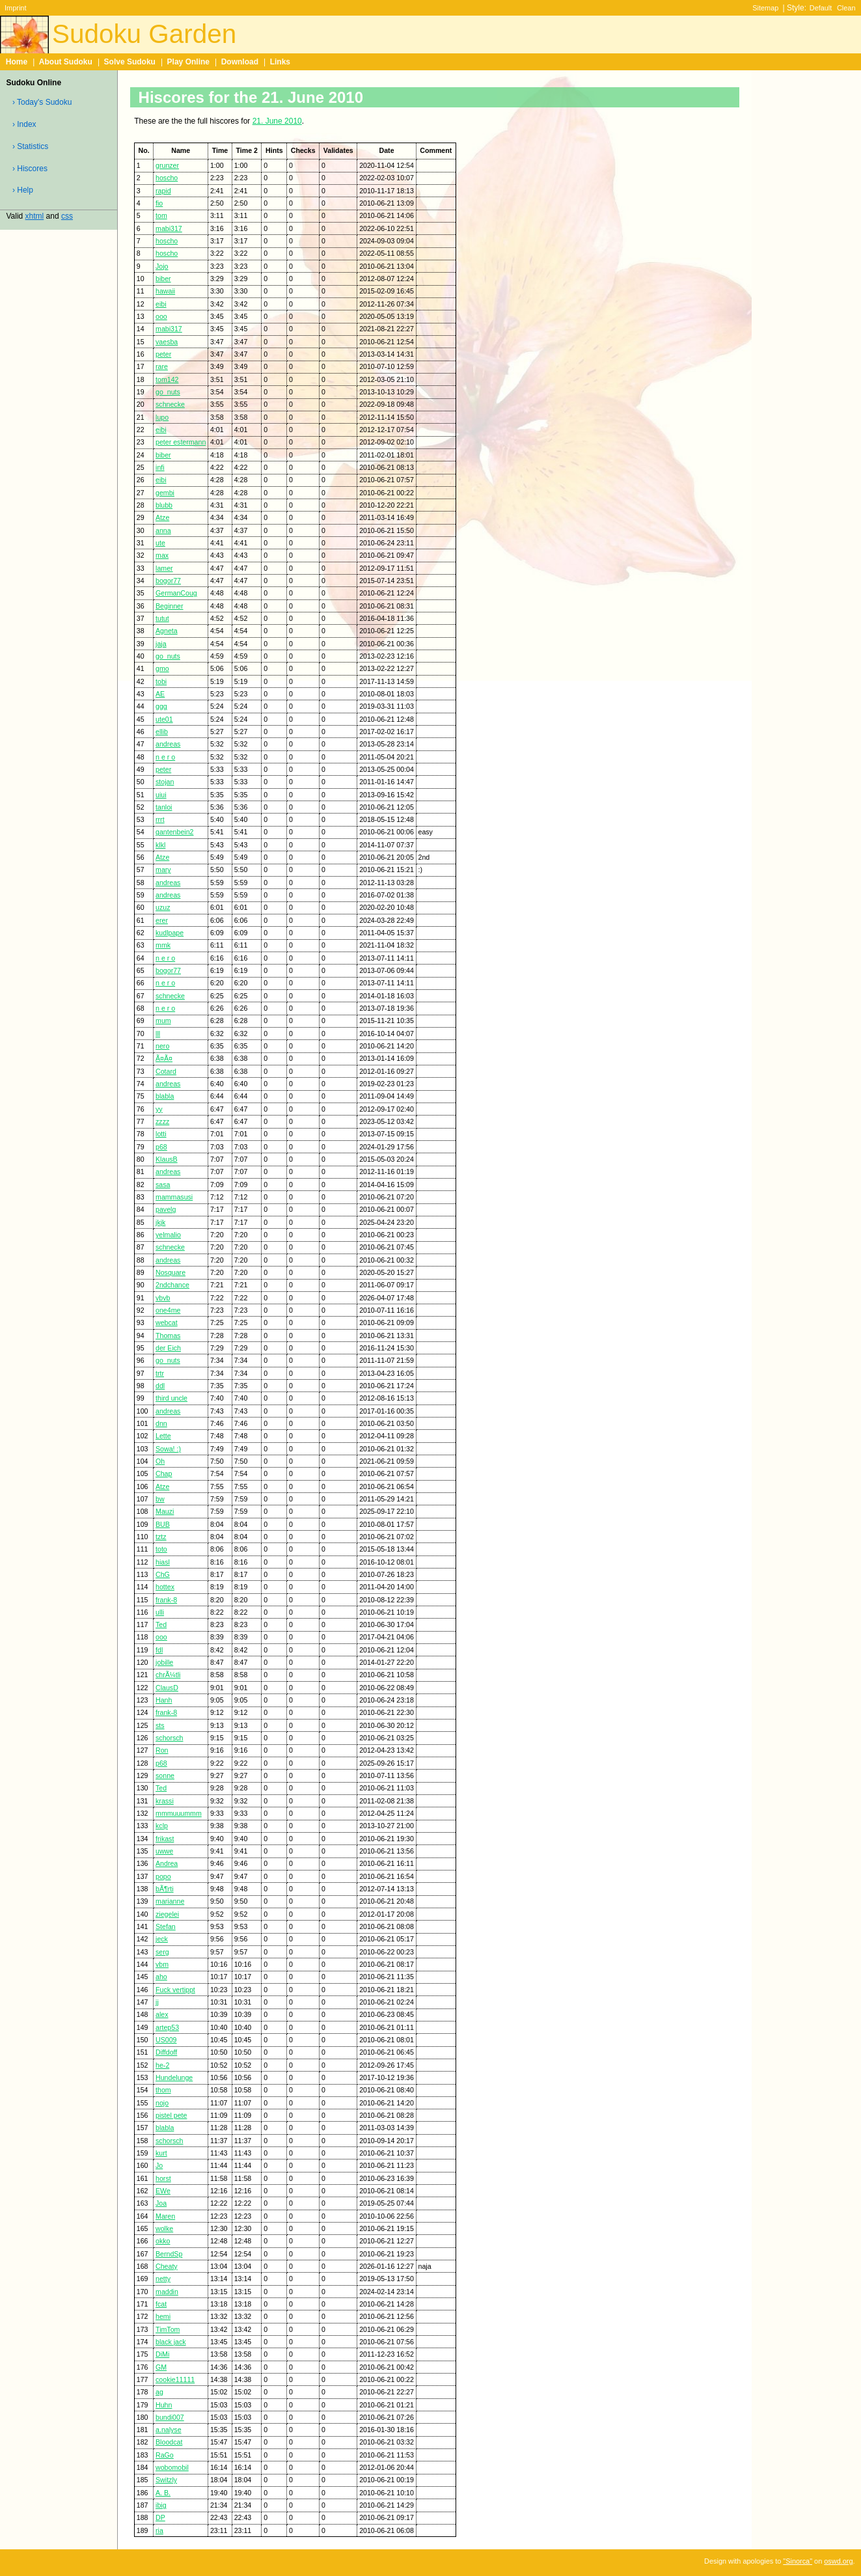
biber (163, 278)
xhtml (34, 216)
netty (163, 2278)
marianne (170, 1901)
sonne (165, 1775)
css (67, 216)
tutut (162, 618)
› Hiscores (30, 168)
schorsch (169, 1738)
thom (163, 2090)
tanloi (164, 807)
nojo (162, 2103)
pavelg (166, 1209)
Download (239, 61)
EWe (163, 2191)
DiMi (162, 2354)
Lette (163, 1436)
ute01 (164, 719)
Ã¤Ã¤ (164, 1058)
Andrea (167, 1863)
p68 (161, 1147)
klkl (160, 845)
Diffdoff (166, 2052)
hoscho (167, 178)
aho (161, 1976)
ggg (161, 706)
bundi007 (170, 2417)
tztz (161, 1537)
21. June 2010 (277, 121)
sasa (163, 1184)
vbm (162, 1964)
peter (163, 354)
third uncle (171, 1398)
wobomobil (172, 2467)
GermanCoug (176, 593)
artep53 (167, 2027)
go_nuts (168, 392)
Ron (162, 1750)
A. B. (163, 2493)
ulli (160, 1612)
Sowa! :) (168, 1449)
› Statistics (30, 146)
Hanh (164, 1700)
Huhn (164, 2405)
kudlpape (170, 933)
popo (163, 1876)
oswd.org (838, 2561)
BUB (163, 1524)
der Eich (168, 1348)
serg (162, 1952)
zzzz (162, 1121)
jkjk (160, 1222)
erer (162, 920)
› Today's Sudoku (42, 102)
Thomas (168, 1335)
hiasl (163, 1562)
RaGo (165, 2455)
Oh (160, 1461)
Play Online (188, 61)
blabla (165, 1096)
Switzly (166, 2480)
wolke (164, 2228)
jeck (162, 1939)
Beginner (169, 606)
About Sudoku (65, 61)
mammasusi (174, 1197)
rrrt (160, 819)
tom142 (167, 379)
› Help (22, 190)
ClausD (167, 1688)
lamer (164, 568)
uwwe (164, 1851)
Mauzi (165, 1511)
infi (160, 467)
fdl (159, 1650)
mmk (163, 945)
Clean (846, 8)
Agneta (167, 631)
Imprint (15, 8)
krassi (165, 1801)
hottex (165, 1587)
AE (160, 694)
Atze (162, 517)
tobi (161, 681)
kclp (162, 1825)
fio (159, 203)
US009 (166, 2040)
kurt (161, 2153)
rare (162, 366)
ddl (160, 1386)
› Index (24, 124)
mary (163, 869)
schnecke (170, 404)
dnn (161, 1423)
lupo (162, 417)
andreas (168, 744)
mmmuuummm (179, 1813)
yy (159, 1109)
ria (159, 2530)
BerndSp (169, 2254)
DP (160, 2517)
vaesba (167, 342)
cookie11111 (175, 2379)
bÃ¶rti (165, 1889)
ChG (163, 1574)
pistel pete (171, 2115)
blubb (164, 505)
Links (280, 61)
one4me (168, 1310)
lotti (161, 1134)
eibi (161, 304)
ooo (161, 316)
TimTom (168, 2329)
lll (158, 1033)
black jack (171, 2342)
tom (161, 215)
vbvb (163, 1298)
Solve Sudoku (130, 61)
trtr (160, 1373)
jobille (164, 1662)
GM (161, 2367)
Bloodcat (169, 2442)
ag (159, 2392)
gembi (165, 493)
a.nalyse (169, 2429)
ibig (161, 2505)
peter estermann (181, 442)
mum (163, 1020)
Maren (165, 2216)
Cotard (166, 1071)
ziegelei (167, 1914)
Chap (164, 1473)
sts (160, 1725)
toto (161, 1549)
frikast (165, 1839)
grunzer (167, 165)
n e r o (165, 757)
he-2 (162, 2065)
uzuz (163, 907)
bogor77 (168, 580)
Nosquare (170, 1272)
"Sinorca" (797, 2561)
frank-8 (166, 1600)
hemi (163, 2316)
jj (157, 2002)
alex (162, 2014)
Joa (161, 2203)
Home (16, 61)
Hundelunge (174, 2077)
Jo (159, 2165)
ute (160, 543)
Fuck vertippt (175, 1990)
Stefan (166, 1926)
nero (162, 1046)
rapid (163, 191)
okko (163, 2241)
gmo (162, 668)
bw (160, 1499)
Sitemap (765, 8)
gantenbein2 (174, 832)
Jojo (162, 266)
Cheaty (167, 2266)
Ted (161, 1624)
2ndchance (172, 1285)
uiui (161, 795)
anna (163, 530)
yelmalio (168, 1235)
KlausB (167, 1159)
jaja (161, 644)
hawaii (165, 291)
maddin (167, 2291)
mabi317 (169, 228)
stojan (165, 782)
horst (163, 2178)
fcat (161, 2304)
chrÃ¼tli (168, 1675)
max (162, 555)
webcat (167, 1322)
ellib (162, 731)
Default (821, 8)
